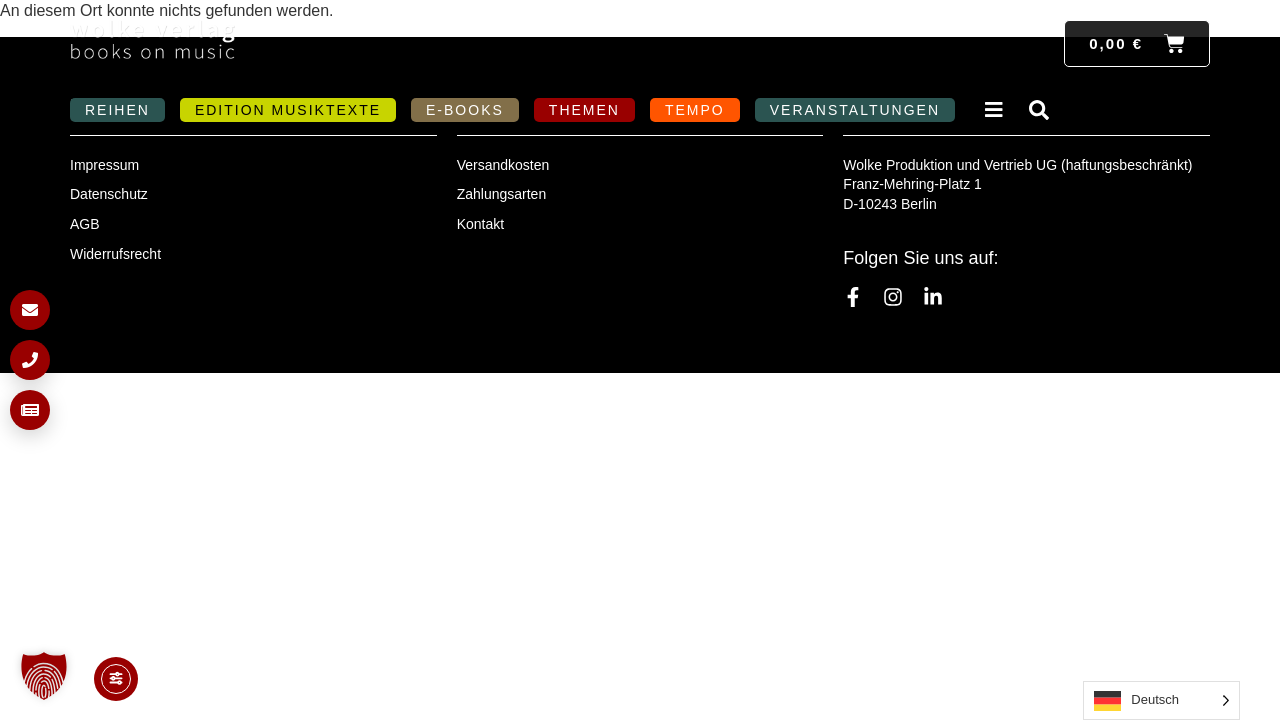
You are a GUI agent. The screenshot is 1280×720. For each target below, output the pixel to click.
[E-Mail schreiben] (30, 310)
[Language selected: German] (1161, 700)
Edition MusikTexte (288, 110)
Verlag (997, 110)
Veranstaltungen (855, 110)
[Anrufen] (30, 360)
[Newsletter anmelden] (30, 410)
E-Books (465, 110)
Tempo (695, 110)
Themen (584, 110)
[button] (44, 676)
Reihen (117, 110)
